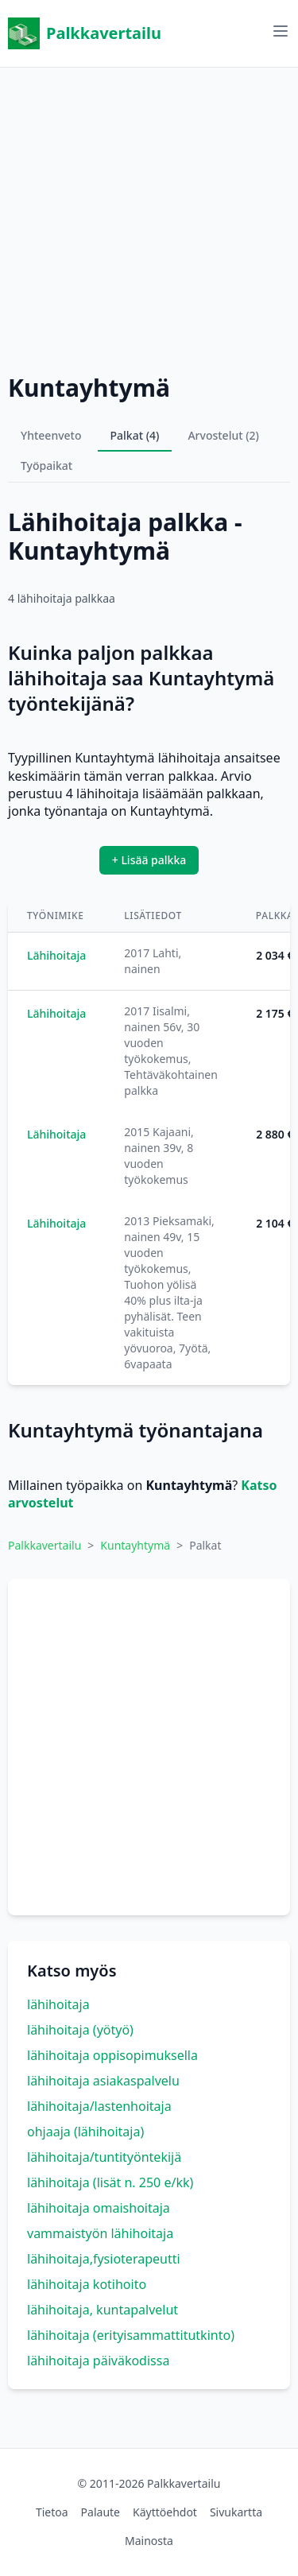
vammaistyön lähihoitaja (100, 2233)
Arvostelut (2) (223, 435)
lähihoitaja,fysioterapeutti (103, 2259)
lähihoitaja (58, 2004)
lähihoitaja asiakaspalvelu (103, 2080)
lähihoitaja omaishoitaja (98, 2208)
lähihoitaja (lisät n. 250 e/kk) (110, 2182)
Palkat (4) (135, 435)
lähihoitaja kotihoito (86, 2284)
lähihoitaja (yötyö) (80, 2030)
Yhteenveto (51, 435)
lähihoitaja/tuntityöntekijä (104, 2157)
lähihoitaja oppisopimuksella (112, 2055)
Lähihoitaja (56, 955)
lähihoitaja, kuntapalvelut (102, 2309)
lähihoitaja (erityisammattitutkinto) (130, 2335)
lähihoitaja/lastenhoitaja (99, 2106)
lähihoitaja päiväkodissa (98, 2360)
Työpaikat (46, 465)
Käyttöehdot (165, 2512)
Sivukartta (236, 2512)
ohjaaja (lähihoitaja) (85, 2131)
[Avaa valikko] (280, 31)
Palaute (100, 2512)
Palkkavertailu (84, 33)
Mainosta (149, 2540)
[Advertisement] (149, 217)
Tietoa (52, 2512)
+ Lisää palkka (149, 859)
